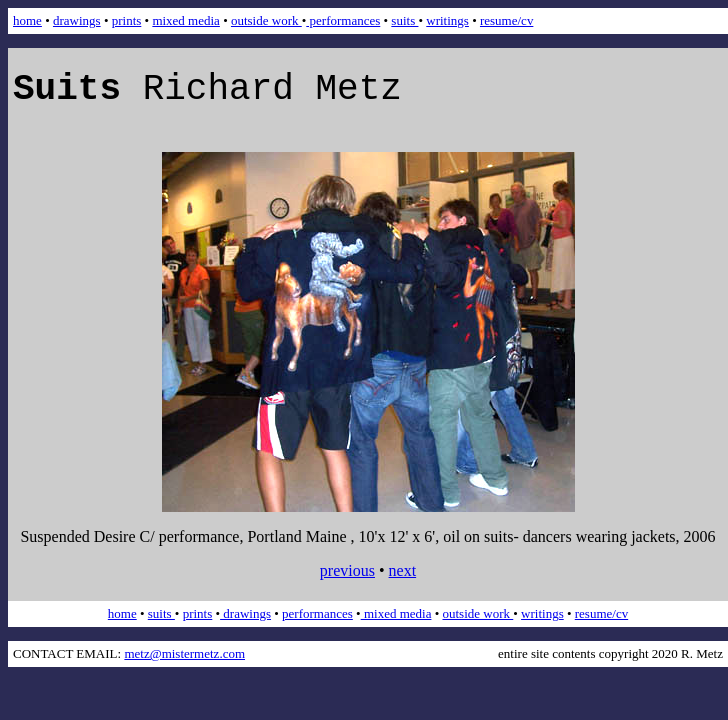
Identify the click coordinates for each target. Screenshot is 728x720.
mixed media (186, 20)
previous (347, 570)
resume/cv (506, 20)
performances (343, 20)
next (403, 570)
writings (447, 20)
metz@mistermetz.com (184, 653)
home (27, 20)
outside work (266, 20)
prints (127, 20)
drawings (77, 20)
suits (404, 20)
